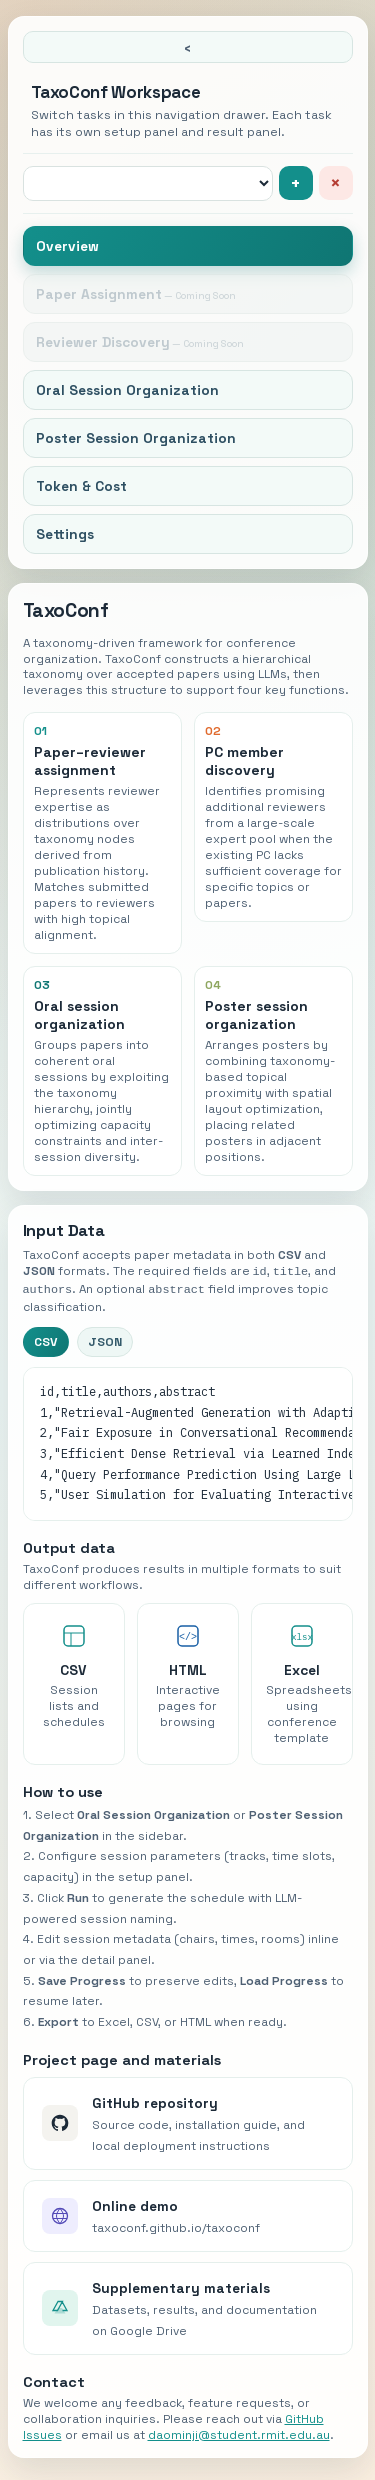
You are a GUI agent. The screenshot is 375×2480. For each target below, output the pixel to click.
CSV (46, 1340)
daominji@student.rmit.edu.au (239, 2432)
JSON (105, 1340)
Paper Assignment (99, 294)
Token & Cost (81, 486)
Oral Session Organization (127, 390)
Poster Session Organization (136, 438)
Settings (65, 534)
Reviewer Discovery (103, 342)
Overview (67, 246)
